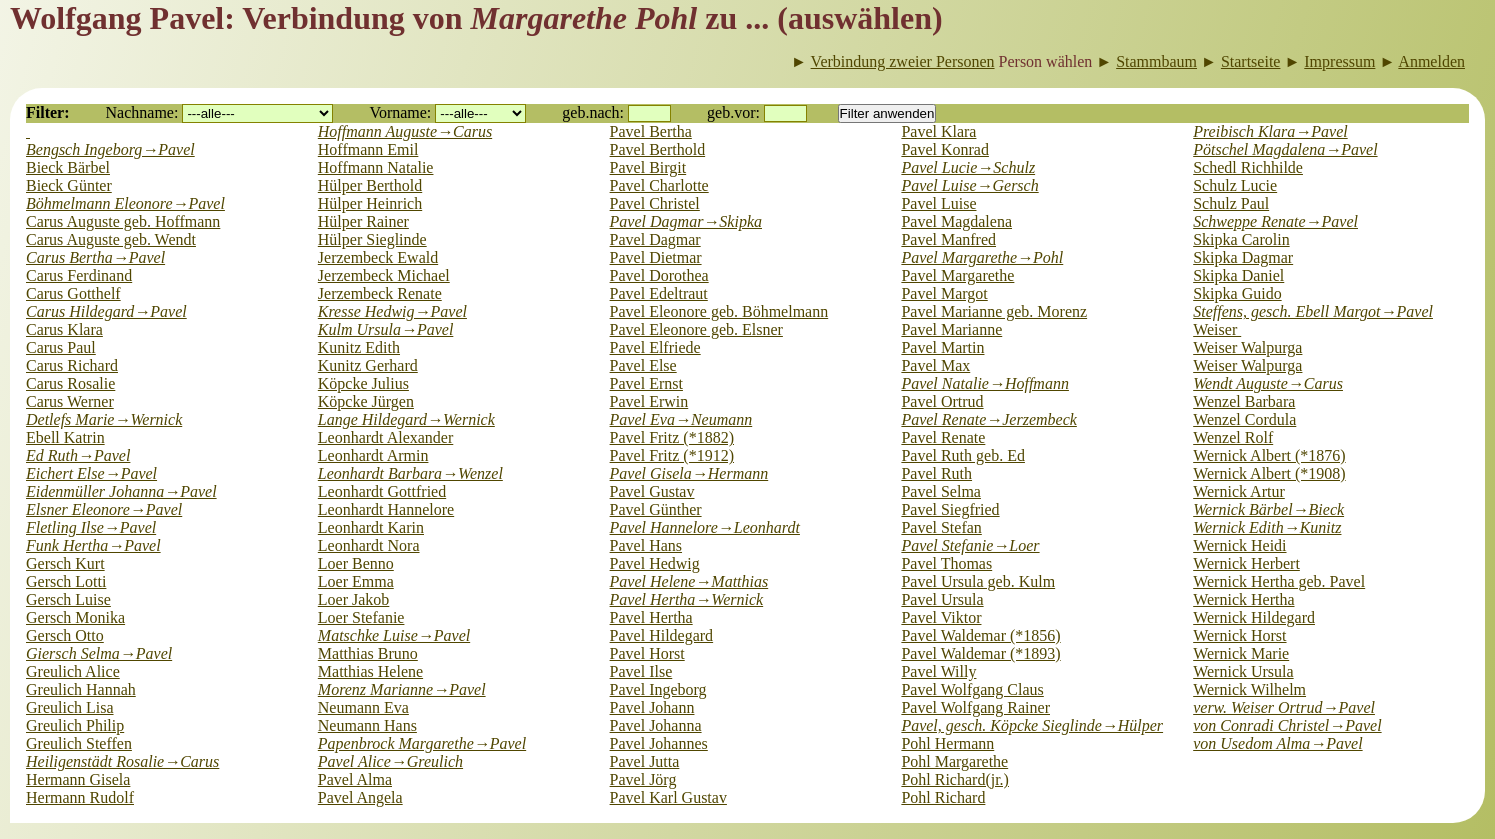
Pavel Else (643, 365)
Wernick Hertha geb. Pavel (1279, 581)
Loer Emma (356, 581)
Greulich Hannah (81, 689)
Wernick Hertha (1243, 599)
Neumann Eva (363, 707)
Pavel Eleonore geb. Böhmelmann (719, 311)
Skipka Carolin (1241, 239)
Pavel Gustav (652, 491)
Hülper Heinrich (370, 203)
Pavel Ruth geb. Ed (963, 455)
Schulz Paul (1231, 203)
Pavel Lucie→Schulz (968, 167)
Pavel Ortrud (942, 401)
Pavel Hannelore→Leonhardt (705, 527)
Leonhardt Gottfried (382, 491)
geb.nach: (593, 112)
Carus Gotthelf (73, 293)
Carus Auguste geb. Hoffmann (123, 221)
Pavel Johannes (659, 743)
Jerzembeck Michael (384, 275)
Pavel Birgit (648, 167)
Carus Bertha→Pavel (95, 257)
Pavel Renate (943, 437)
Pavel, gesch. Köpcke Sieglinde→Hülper (1032, 725)
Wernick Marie (1241, 653)
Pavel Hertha (651, 617)
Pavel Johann (652, 707)
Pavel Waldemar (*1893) (980, 653)
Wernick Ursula (1243, 671)
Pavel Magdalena (956, 221)
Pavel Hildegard (662, 635)
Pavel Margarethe (957, 275)
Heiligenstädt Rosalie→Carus (122, 761)
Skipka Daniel (1238, 275)
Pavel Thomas (946, 563)
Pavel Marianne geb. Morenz (994, 311)
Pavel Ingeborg (658, 689)
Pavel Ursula (942, 599)
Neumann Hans (367, 725)
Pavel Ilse (641, 671)
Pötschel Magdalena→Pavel (1285, 149)
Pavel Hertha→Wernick (687, 599)
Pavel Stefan (941, 527)
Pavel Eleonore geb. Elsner (696, 329)
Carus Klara (64, 329)
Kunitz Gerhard (368, 365)
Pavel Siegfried (950, 509)
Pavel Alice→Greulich (390, 761)
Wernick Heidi (1239, 545)
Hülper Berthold (370, 185)
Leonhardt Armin (373, 455)
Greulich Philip (75, 725)
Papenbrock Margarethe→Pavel (422, 743)
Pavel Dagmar (655, 239)
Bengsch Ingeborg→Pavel (110, 149)
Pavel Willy (938, 671)
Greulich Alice (73, 671)
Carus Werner (70, 401)
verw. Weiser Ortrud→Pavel (1284, 707)
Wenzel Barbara (1244, 401)
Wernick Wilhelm (1249, 689)
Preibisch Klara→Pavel (1270, 131)
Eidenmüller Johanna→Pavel (121, 491)
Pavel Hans (646, 545)
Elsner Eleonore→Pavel (104, 509)
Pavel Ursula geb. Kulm (978, 581)
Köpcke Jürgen (366, 401)
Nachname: (142, 112)
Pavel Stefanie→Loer (970, 545)
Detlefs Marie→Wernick (104, 419)
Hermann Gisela (78, 779)
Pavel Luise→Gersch (969, 185)
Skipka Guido (1237, 293)
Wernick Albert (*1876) (1269, 455)
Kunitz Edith (359, 347)
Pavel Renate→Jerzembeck (988, 419)
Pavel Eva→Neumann (681, 419)
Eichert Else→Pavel (91, 473)
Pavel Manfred (948, 239)
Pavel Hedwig (655, 563)
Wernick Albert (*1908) (1269, 473)
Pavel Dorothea (659, 275)
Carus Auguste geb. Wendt (111, 239)
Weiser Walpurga (1247, 347)
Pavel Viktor (941, 617)
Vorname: (400, 112)
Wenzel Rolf (1233, 437)
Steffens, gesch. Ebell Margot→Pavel (1313, 311)
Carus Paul (61, 347)
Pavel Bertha (651, 131)
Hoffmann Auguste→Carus (405, 131)
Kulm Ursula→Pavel (386, 329)
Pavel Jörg (643, 779)
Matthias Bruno (368, 653)
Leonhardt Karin (371, 527)
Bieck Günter (69, 185)
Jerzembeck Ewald (378, 257)
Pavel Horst (647, 653)
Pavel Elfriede (655, 347)
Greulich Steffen (79, 743)
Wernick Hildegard (1254, 617)
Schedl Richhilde (1248, 167)
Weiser (1217, 329)
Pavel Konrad (945, 149)
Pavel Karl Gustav (668, 797)
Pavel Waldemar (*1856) (980, 635)
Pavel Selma (941, 491)
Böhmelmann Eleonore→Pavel (125, 203)
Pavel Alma (355, 779)
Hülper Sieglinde (372, 239)
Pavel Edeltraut (659, 293)
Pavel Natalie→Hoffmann (985, 383)
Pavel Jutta (645, 761)
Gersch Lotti (66, 581)
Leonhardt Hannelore (386, 509)
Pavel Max (935, 365)
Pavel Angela (360, 797)
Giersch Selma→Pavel (99, 653)
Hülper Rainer (363, 221)
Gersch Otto (65, 635)
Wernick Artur (1239, 491)
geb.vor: (733, 112)
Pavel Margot (944, 293)
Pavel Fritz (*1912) (672, 455)
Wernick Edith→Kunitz (1267, 527)
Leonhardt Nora (369, 545)
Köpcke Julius (363, 383)
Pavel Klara (938, 131)
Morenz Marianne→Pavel (402, 689)
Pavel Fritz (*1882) (672, 437)
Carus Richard (72, 365)
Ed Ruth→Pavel (78, 455)
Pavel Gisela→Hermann (689, 473)
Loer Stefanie (361, 617)
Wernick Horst (1239, 635)
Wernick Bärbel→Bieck (1268, 509)
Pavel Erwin (649, 401)
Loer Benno (356, 563)
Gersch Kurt (65, 563)
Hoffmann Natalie (376, 167)
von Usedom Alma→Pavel (1277, 743)
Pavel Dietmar (656, 257)
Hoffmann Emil (368, 149)
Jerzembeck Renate (380, 293)
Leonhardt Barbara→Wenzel (410, 473)
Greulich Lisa (70, 707)
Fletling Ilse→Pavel (91, 527)
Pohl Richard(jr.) (955, 779)
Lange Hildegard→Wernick (406, 419)
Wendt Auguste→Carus (1268, 383)
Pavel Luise (938, 203)
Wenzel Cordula (1244, 419)
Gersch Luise (68, 599)
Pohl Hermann (947, 743)
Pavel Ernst (646, 383)
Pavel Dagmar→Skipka (686, 221)
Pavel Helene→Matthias (689, 581)
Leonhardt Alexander (386, 437)
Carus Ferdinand (79, 275)
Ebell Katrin (65, 437)
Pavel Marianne (951, 329)
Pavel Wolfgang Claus (972, 689)
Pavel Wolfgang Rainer (975, 707)
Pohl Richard (943, 797)
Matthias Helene (370, 671)
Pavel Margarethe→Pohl (982, 257)
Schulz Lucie (1235, 185)
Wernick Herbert (1246, 563)
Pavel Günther (656, 509)
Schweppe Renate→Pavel (1275, 221)
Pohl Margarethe (954, 761)
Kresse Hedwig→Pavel (392, 311)
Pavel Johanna (656, 725)
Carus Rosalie (70, 383)
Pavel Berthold (658, 149)
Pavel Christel (655, 203)
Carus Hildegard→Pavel (106, 311)
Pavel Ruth (936, 473)
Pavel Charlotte (659, 185)
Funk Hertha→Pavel (93, 545)
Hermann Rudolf (80, 797)
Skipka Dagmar (1243, 257)
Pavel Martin (942, 347)
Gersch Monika (75, 617)
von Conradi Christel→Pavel (1287, 725)
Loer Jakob (354, 599)
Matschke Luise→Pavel (394, 635)
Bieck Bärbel (68, 167)
